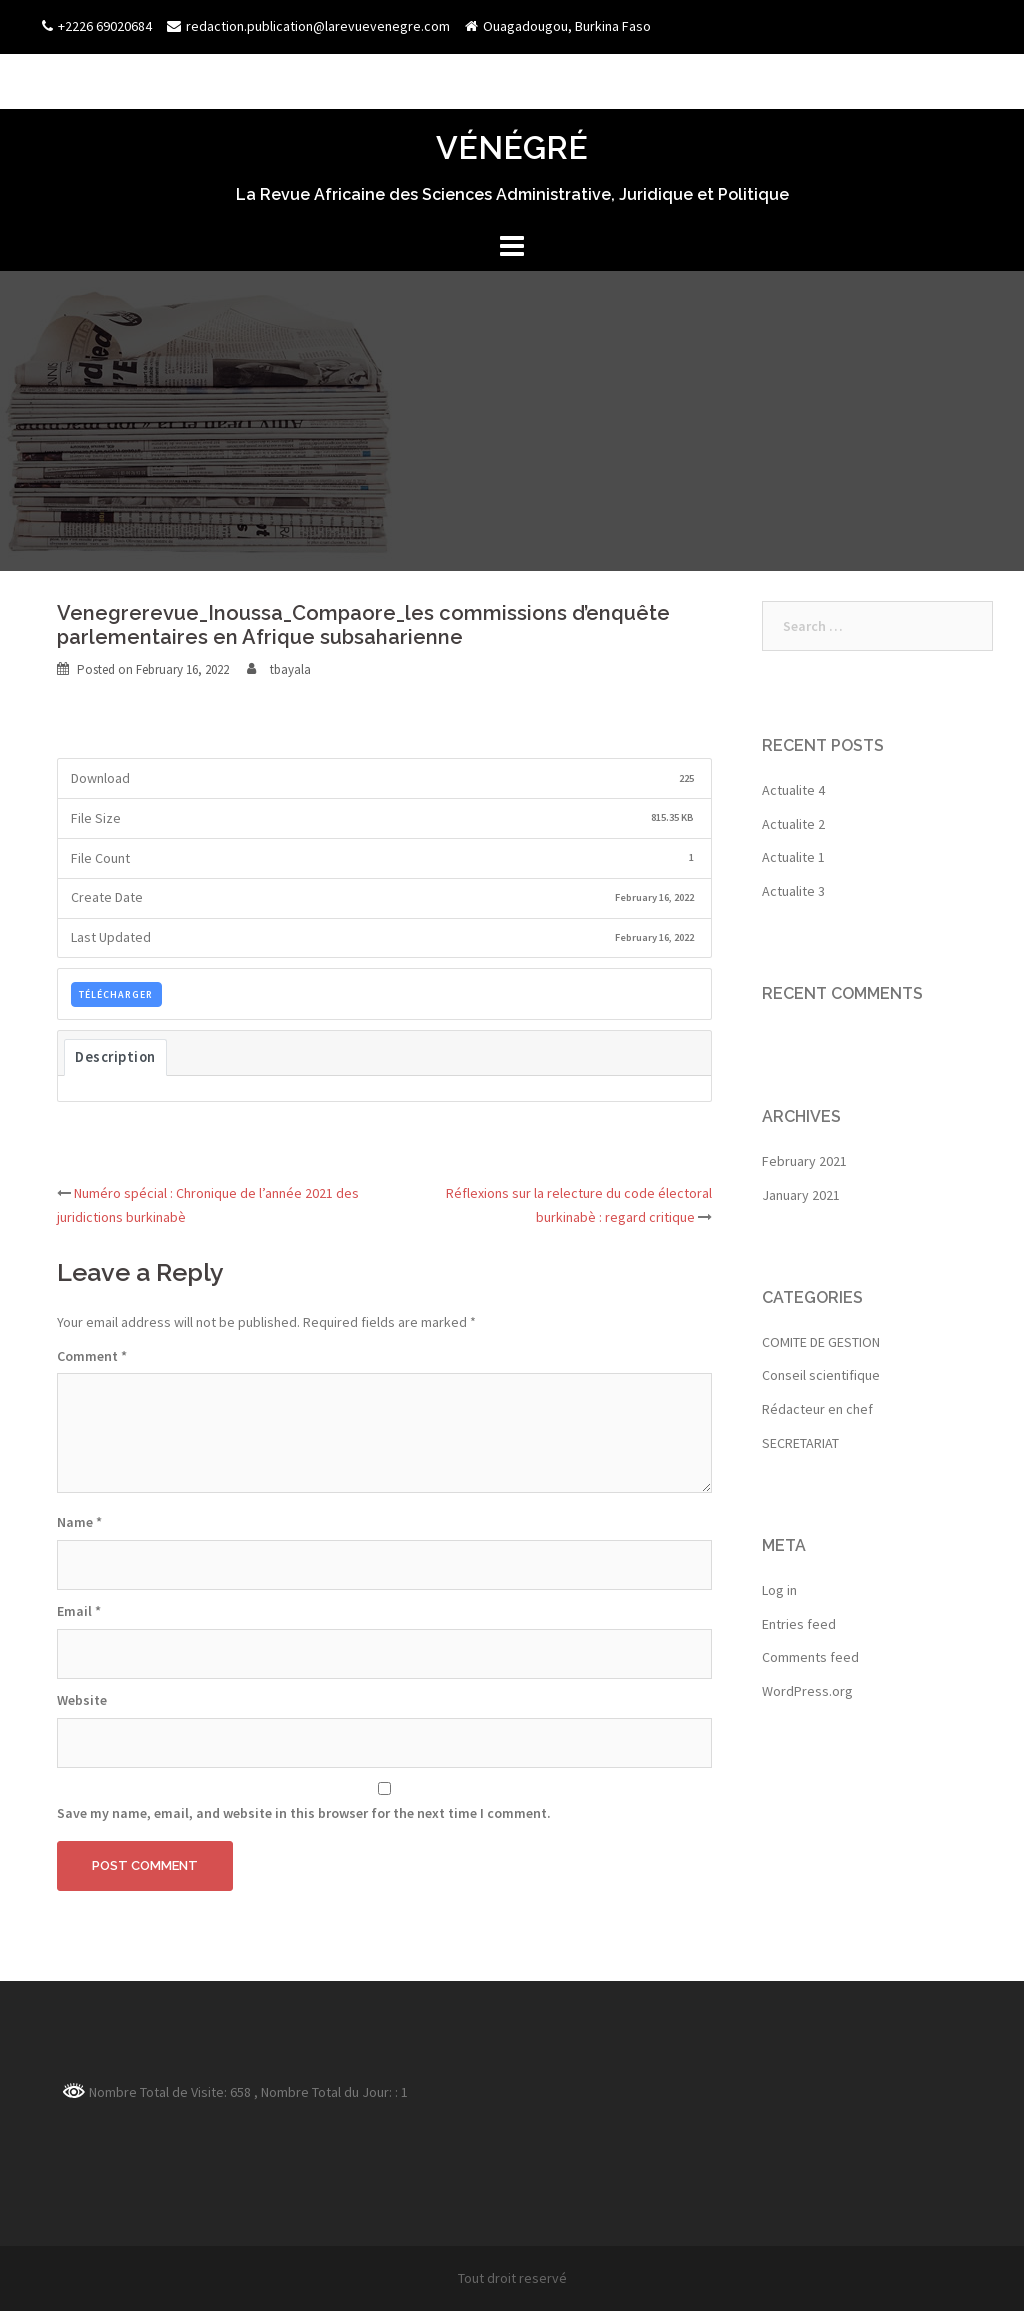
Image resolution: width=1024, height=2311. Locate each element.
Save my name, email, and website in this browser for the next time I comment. (304, 1813)
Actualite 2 (793, 824)
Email (79, 1611)
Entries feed (799, 1624)
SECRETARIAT (800, 1443)
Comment (92, 1356)
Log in (779, 1590)
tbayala (290, 669)
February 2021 (804, 1161)
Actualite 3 (793, 891)
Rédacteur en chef (817, 1409)
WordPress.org (807, 1691)
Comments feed (810, 1657)
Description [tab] (115, 1057)
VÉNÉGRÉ (512, 147)
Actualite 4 (793, 790)
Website (82, 1700)
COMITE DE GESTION (821, 1342)
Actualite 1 (793, 857)
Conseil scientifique (821, 1375)
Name (79, 1522)
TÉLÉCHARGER (116, 994)
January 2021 (801, 1195)
